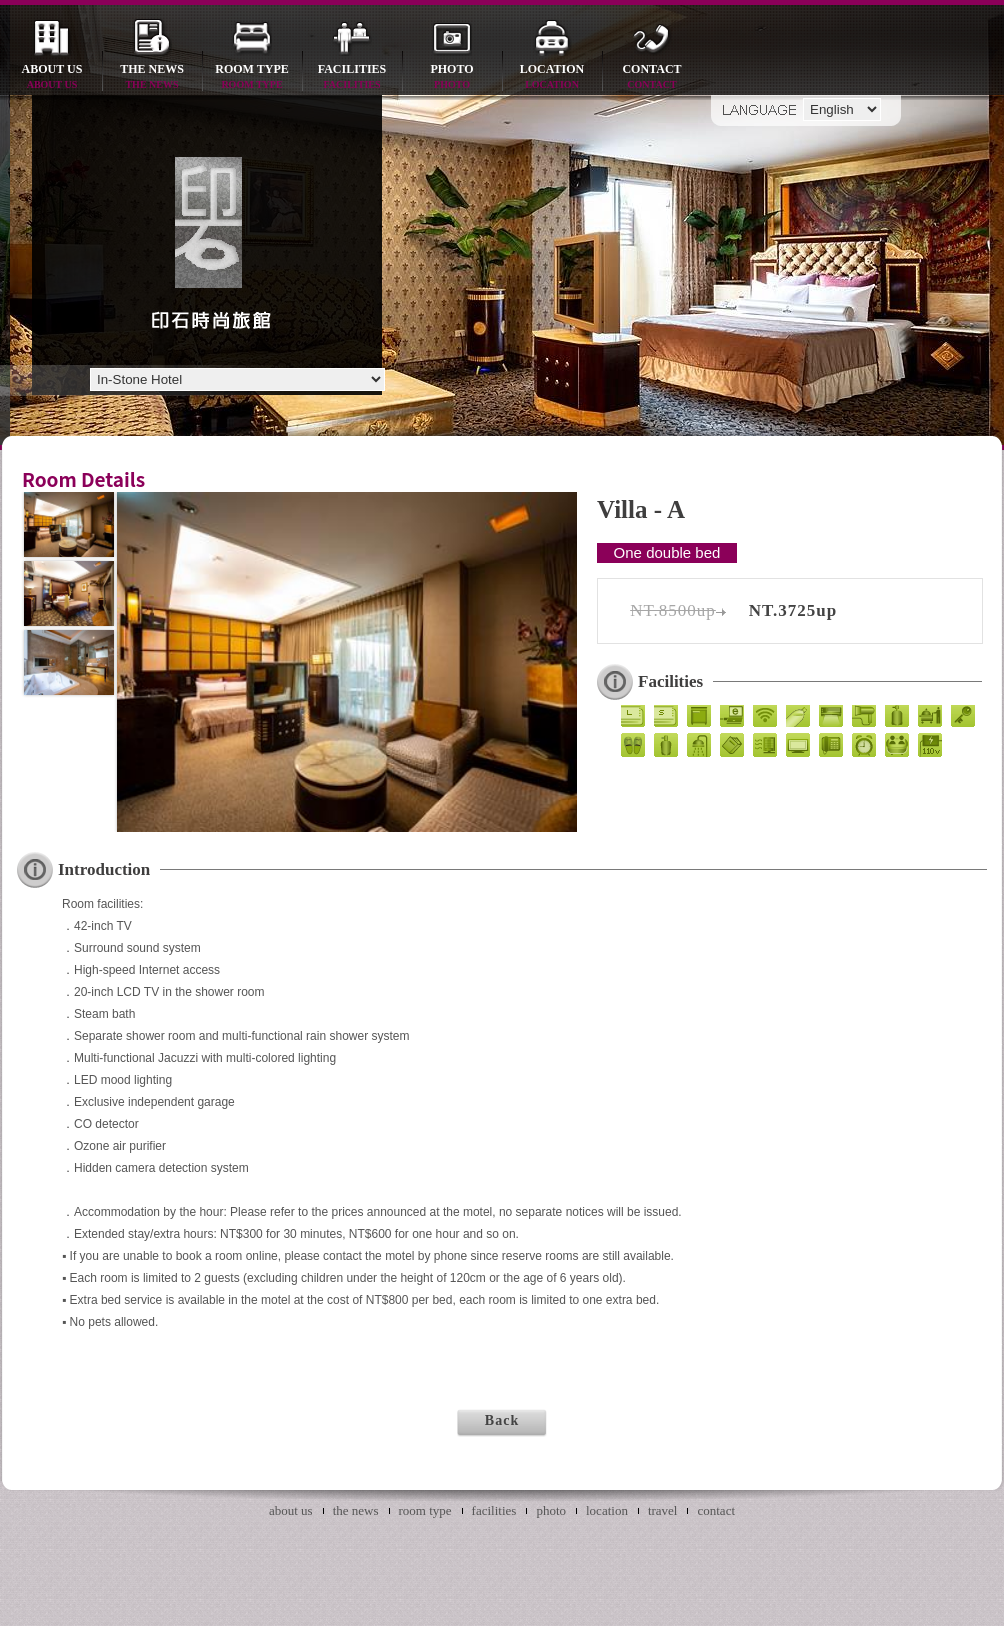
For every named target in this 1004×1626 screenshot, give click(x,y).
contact (652, 77)
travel (663, 1510)
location (552, 77)
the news (152, 77)
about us (52, 77)
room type (252, 77)
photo (452, 77)
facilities (352, 77)
